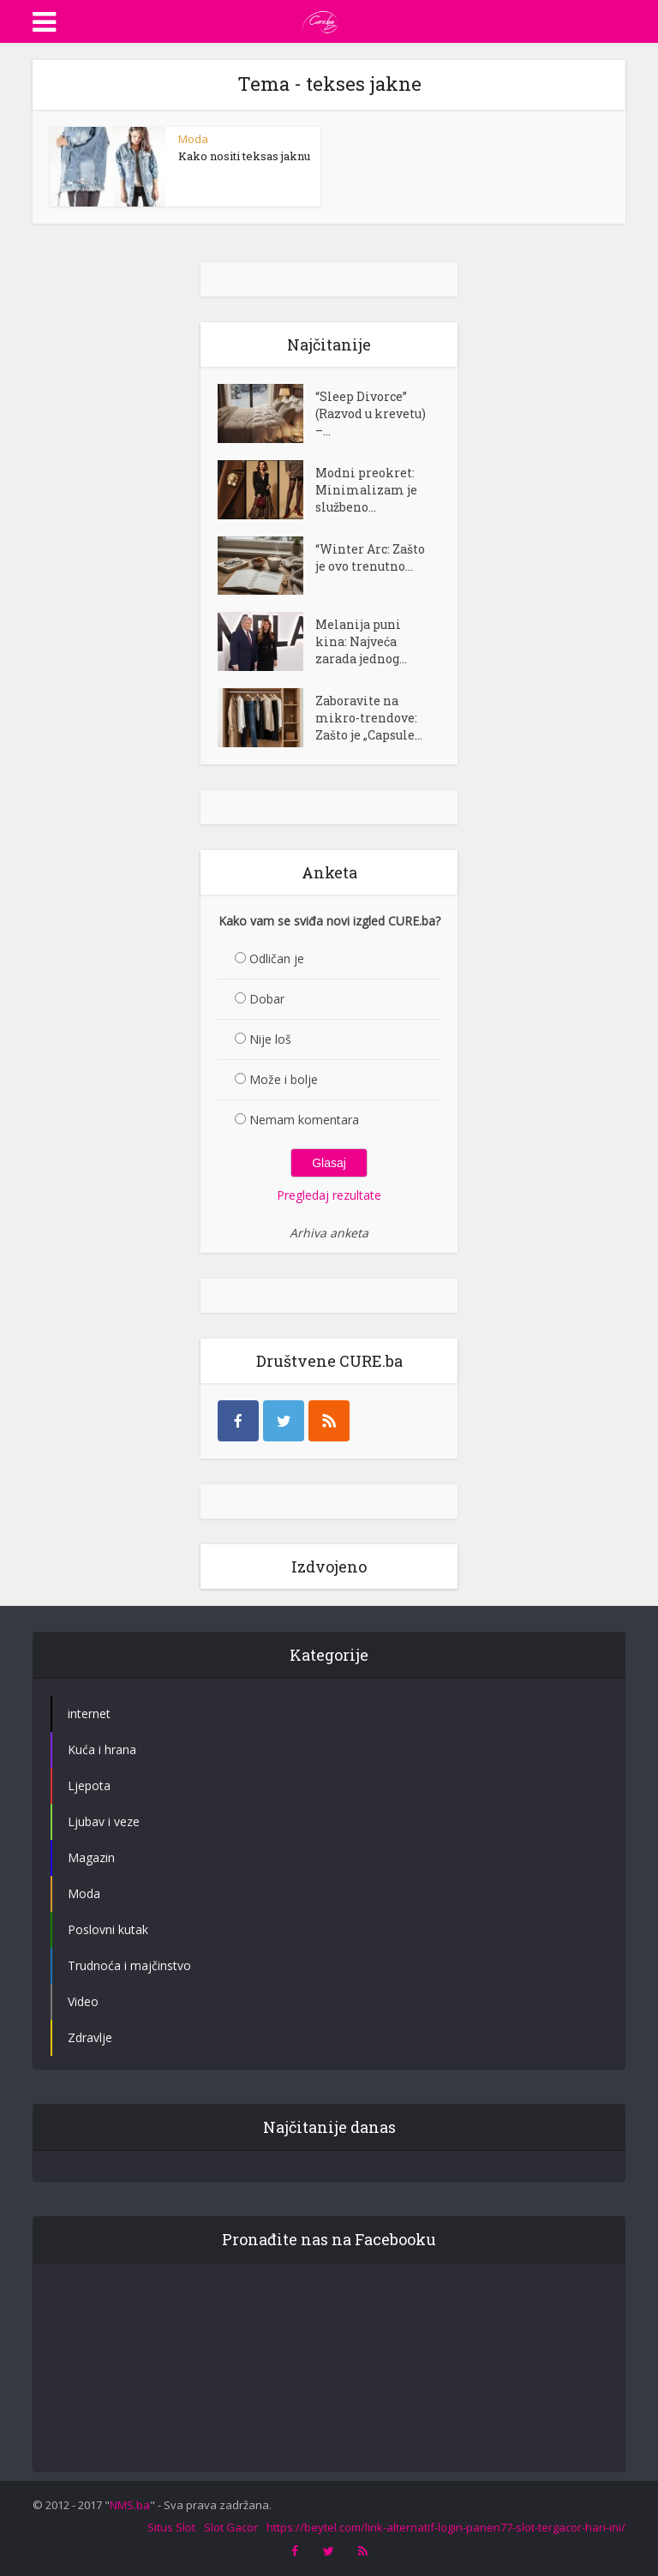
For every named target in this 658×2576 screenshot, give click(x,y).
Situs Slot (171, 2527)
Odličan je (276, 958)
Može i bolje (283, 1079)
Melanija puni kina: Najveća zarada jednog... (361, 641)
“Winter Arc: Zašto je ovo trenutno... (370, 557)
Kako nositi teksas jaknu (244, 156)
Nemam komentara (304, 1119)
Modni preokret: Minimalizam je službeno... (366, 489)
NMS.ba (130, 2505)
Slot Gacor (231, 2527)
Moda (193, 139)
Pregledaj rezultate (329, 1195)
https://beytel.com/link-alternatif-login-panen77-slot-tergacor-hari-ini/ (445, 2527)
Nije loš (270, 1039)
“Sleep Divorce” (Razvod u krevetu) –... (370, 413)
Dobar (266, 999)
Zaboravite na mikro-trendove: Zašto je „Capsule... (368, 717)
